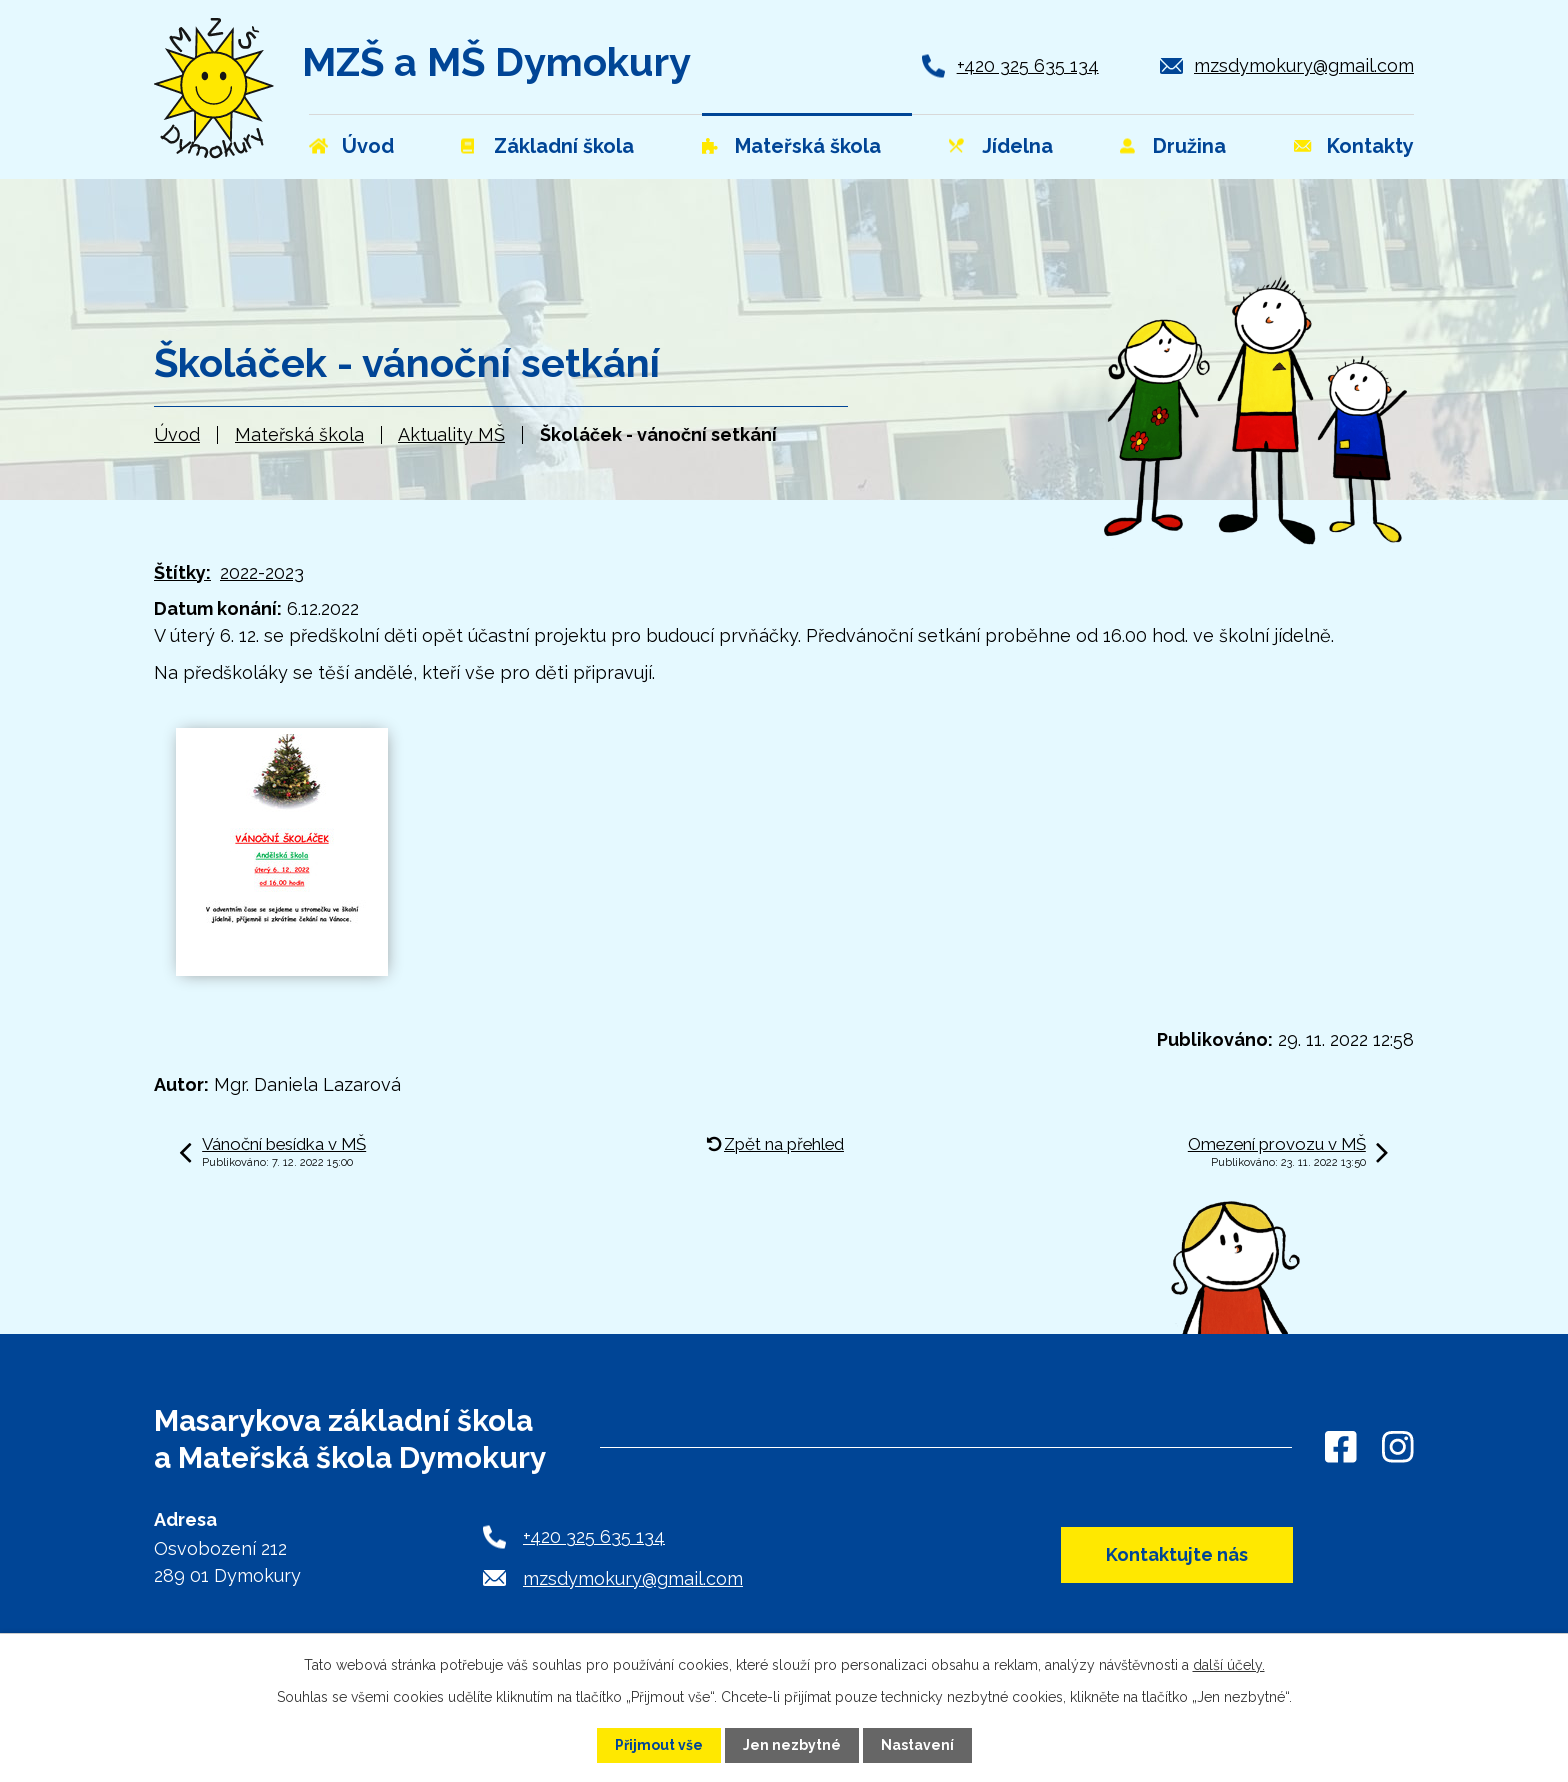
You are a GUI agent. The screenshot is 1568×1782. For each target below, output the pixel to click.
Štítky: (182, 572)
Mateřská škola (299, 434)
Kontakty (1370, 146)
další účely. (1229, 1665)
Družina (1189, 146)
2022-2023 (262, 572)
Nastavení (917, 1745)
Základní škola (564, 146)
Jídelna (1017, 146)
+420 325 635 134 (1028, 65)
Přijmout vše (659, 1745)
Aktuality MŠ (451, 434)
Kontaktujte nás (1177, 1554)
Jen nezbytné (792, 1745)
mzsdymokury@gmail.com (1304, 65)
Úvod (177, 434)
